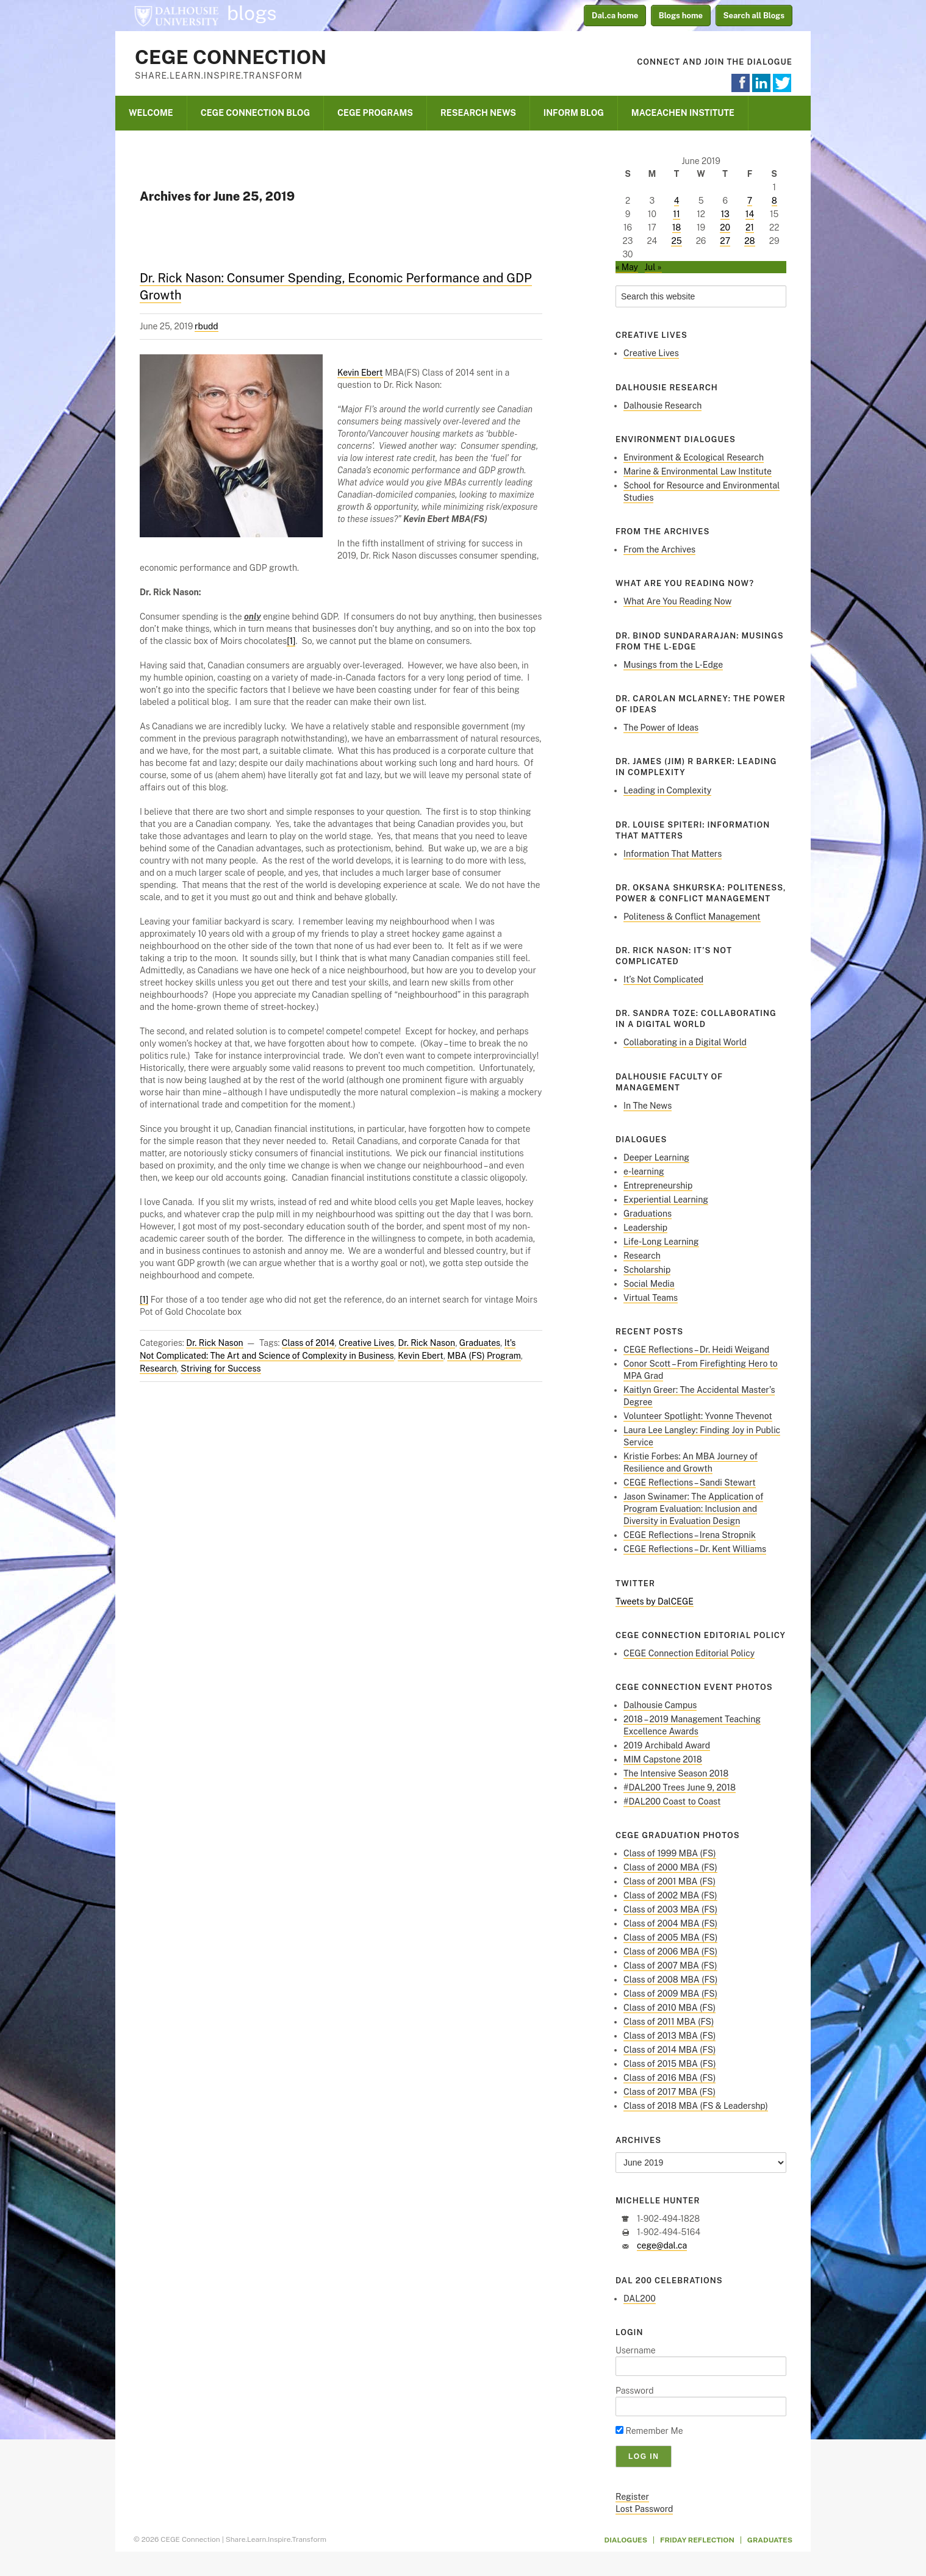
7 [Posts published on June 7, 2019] (749, 201)
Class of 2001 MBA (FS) (669, 1881)
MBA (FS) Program (484, 1356)
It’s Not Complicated (663, 979)
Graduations (647, 1213)
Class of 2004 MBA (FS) (670, 1923)
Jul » (653, 267)
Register (632, 2497)
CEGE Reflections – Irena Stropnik (689, 1535)
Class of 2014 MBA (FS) (669, 2050)
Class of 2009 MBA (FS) (670, 1993)
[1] (291, 641)
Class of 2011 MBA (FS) (668, 2022)
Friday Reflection (697, 2540)
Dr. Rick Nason (214, 1343)
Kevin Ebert (360, 372)
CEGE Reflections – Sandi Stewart (689, 1482)
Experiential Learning (665, 1199)
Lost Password (644, 2509)
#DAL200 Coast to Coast (671, 1801)
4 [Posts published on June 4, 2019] (677, 201)
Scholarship (646, 1270)
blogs (252, 13)
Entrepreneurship (657, 1185)
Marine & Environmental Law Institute (697, 471)
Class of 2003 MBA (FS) (670, 1909)
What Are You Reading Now (677, 601)
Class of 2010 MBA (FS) (669, 2007)
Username (636, 2350)
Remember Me (649, 2431)
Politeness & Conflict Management (692, 916)
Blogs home (681, 15)
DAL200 (639, 2298)
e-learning (643, 1171)
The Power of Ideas (660, 727)
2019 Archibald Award (666, 1745)
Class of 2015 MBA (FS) (669, 2064)
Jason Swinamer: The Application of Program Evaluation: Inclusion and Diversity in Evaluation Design (693, 1509)
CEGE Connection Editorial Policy (689, 1653)
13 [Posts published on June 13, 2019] (725, 214)
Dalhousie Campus (660, 1705)
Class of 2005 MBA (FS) (670, 1937)
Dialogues (626, 2540)
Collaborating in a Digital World (685, 1042)
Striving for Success (220, 1368)
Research (158, 1368)
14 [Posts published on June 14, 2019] (750, 214)
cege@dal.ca (662, 2245)
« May (627, 267)
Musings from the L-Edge (673, 665)
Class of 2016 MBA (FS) (669, 2078)
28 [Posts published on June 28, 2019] (749, 241)
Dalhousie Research (662, 405)
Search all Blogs (754, 15)
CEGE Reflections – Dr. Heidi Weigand (696, 1349)
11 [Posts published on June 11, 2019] (676, 214)
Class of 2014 (308, 1343)
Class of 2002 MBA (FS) (670, 1895)
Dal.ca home (615, 15)
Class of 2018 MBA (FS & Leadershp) (695, 2106)
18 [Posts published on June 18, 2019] (676, 227)
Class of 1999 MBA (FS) (669, 1853)
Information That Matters (672, 854)
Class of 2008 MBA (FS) (670, 1979)
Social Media (649, 1284)
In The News (647, 1106)
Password (635, 2390)
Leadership (645, 1228)
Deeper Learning (656, 1157)
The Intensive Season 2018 (675, 1773)
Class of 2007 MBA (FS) (670, 1965)
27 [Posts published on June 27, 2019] (725, 241)
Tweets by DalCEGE (655, 1601)
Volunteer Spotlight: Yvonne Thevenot (697, 1416)
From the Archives (659, 549)
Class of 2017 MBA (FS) (669, 2092)
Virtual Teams (650, 1298)
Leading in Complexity (667, 790)
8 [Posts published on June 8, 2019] (774, 201)
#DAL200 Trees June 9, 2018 (679, 1787)
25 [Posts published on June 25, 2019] (676, 241)
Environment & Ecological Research (693, 457)
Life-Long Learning (661, 1242)
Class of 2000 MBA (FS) (670, 1867)
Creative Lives (366, 1343)
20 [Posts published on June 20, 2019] (725, 227)
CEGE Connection (230, 57)
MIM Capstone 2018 (662, 1759)
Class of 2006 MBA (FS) (670, 1951)
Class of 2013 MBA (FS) (669, 2036)
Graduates (479, 1343)
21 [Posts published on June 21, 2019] (749, 227)
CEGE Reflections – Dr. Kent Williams (694, 1549)
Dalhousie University (176, 15)
